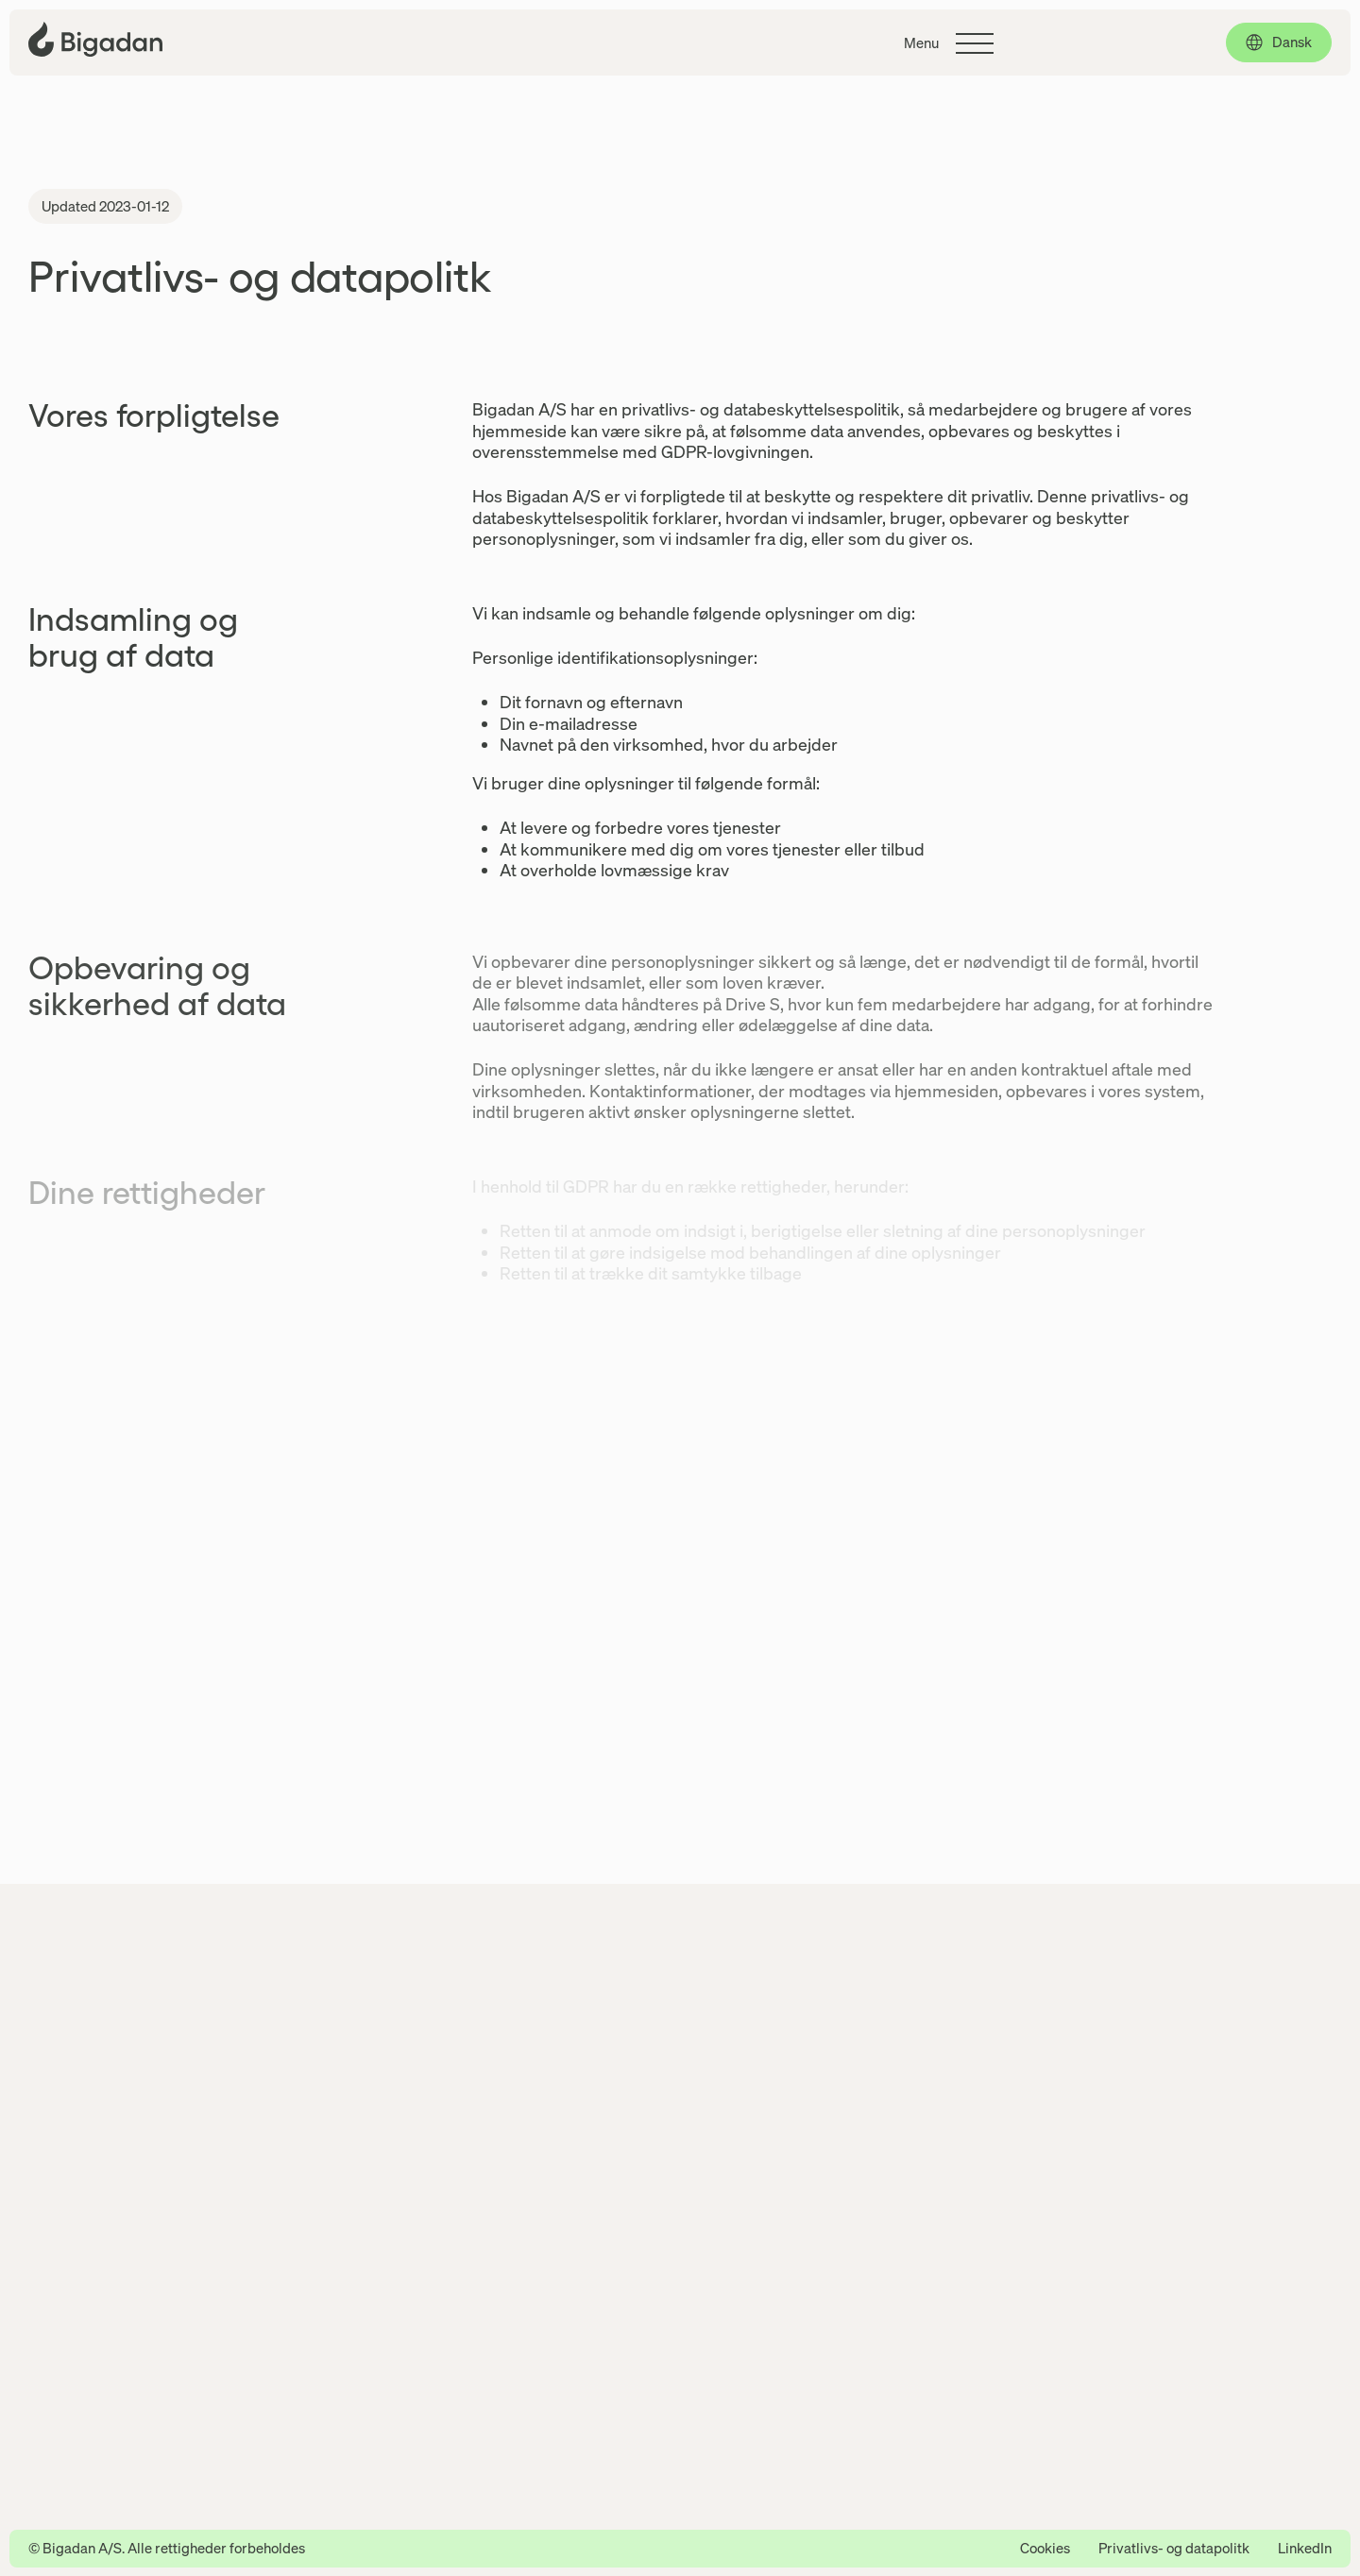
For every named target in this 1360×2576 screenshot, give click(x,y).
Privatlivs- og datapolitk (1174, 2548)
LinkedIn (1305, 2548)
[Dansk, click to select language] (1279, 42)
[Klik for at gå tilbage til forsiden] (95, 39)
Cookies (1045, 2548)
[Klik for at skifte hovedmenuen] (949, 43)
